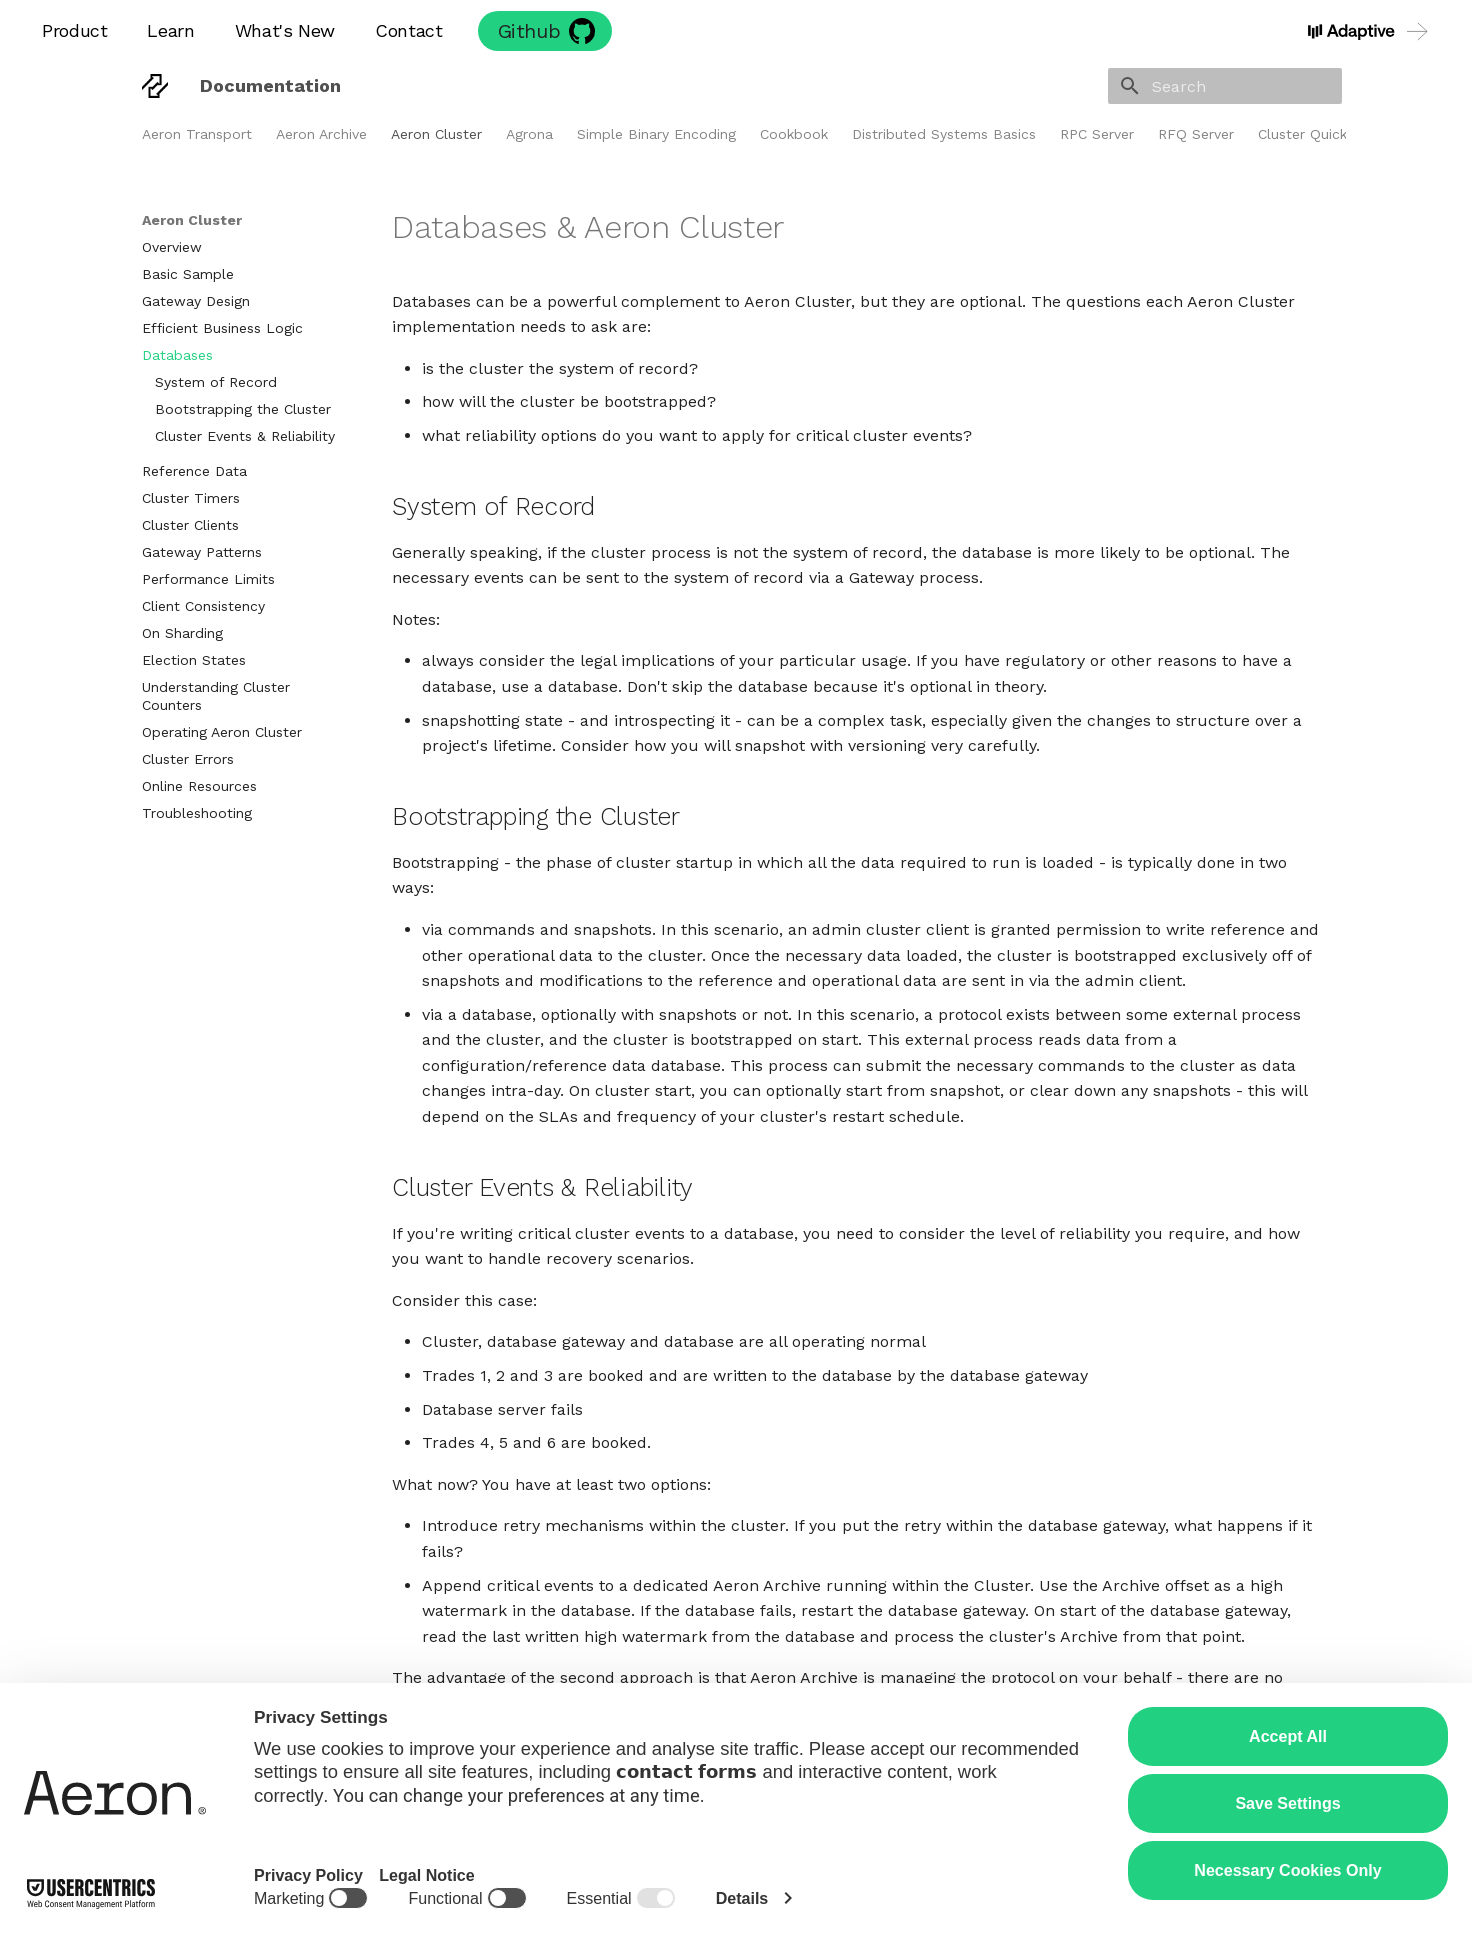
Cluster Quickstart (1318, 134)
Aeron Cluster (436, 134)
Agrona (529, 134)
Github (529, 31)
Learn (170, 30)
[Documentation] (155, 86)
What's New (285, 30)
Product (74, 30)
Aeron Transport (197, 134)
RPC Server (1097, 134)
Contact (408, 30)
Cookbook (794, 134)
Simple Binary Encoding (656, 134)
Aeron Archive (321, 134)
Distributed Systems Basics (944, 134)
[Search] (1225, 86)
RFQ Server (1196, 134)
